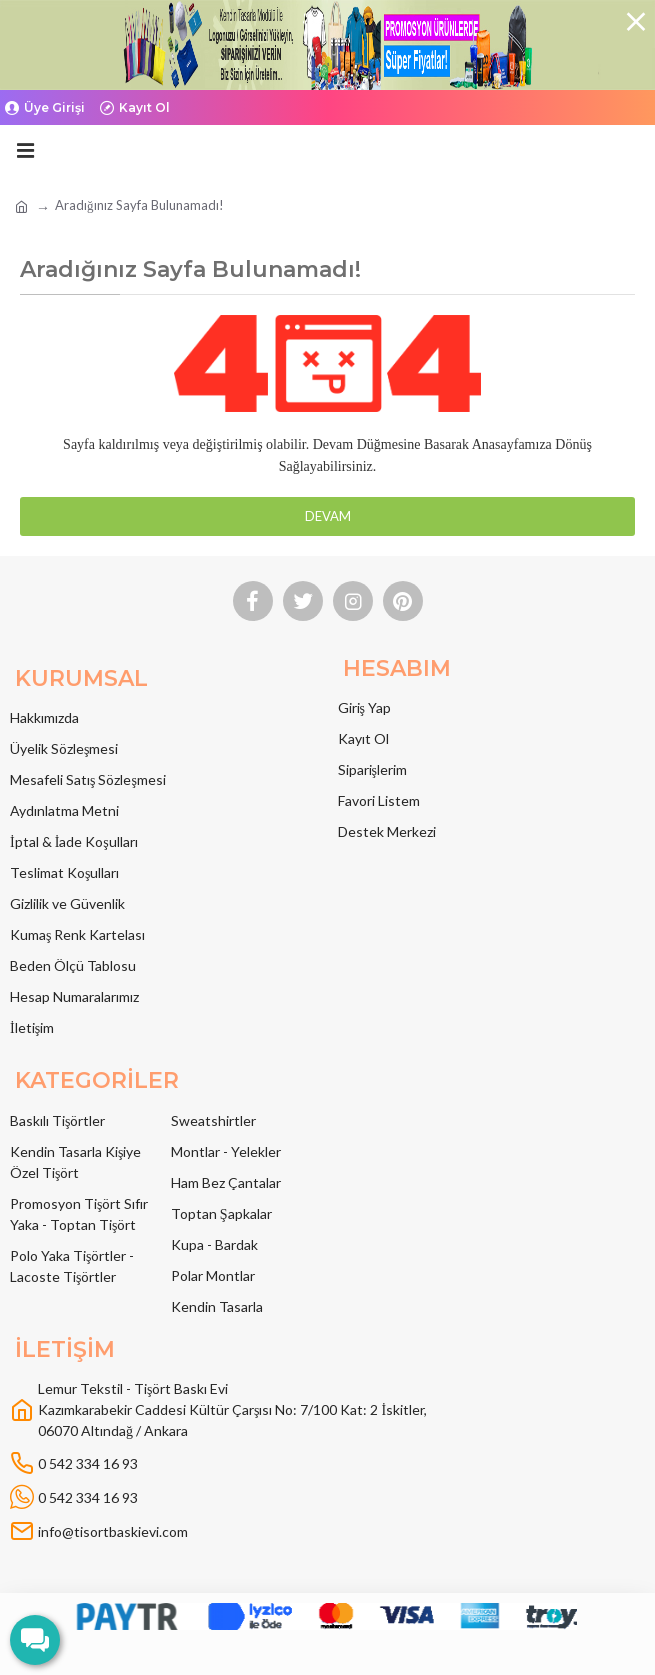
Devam (328, 516)
